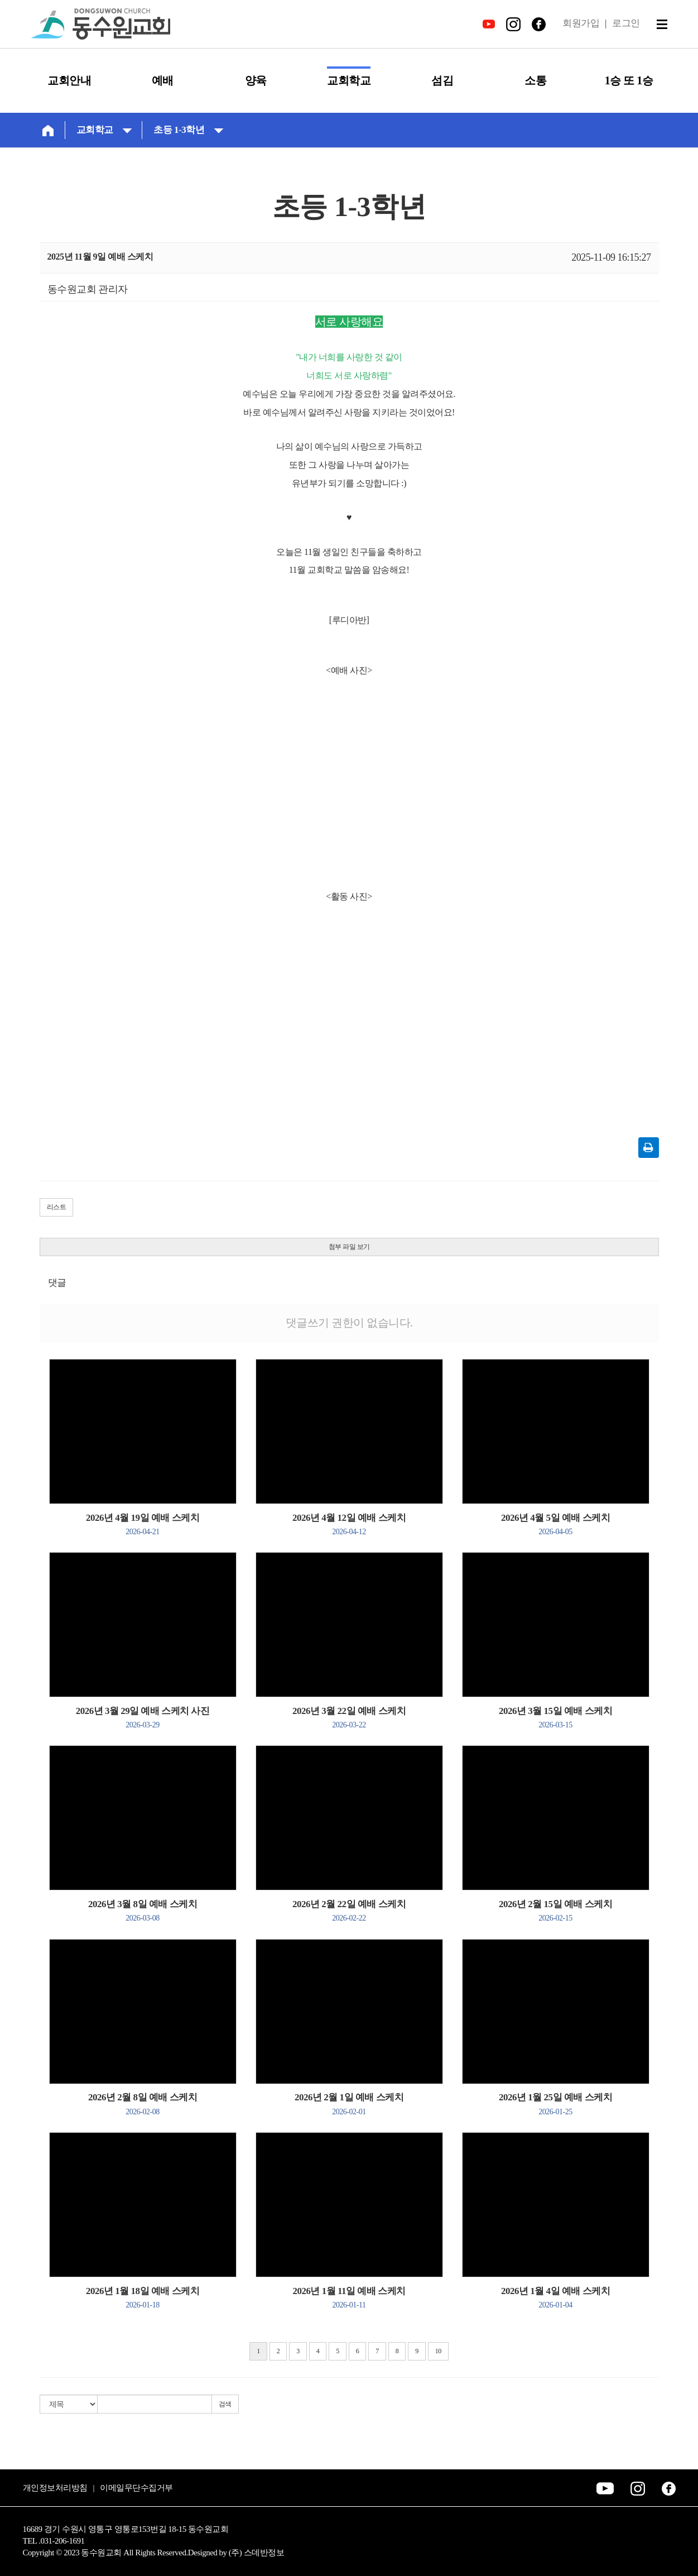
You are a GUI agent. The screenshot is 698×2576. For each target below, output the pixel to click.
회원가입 (580, 23)
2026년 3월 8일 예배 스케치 (142, 1910)
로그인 (626, 23)
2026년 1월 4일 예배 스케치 (555, 2297)
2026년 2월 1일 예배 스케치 (349, 2103)
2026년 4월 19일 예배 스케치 (142, 1524)
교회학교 (348, 80)
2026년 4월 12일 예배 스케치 (349, 1524)
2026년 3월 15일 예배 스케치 (555, 1717)
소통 (535, 80)
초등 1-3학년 (189, 129)
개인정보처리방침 (55, 2487)
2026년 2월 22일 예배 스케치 (349, 1910)
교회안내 (69, 80)
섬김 (442, 80)
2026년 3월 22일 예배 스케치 (349, 1717)
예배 (163, 80)
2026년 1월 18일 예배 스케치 (142, 2297)
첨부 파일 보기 (349, 1247)
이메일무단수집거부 (136, 2487)
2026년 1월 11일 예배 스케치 (348, 2297)
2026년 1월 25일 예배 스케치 (555, 2103)
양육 (256, 80)
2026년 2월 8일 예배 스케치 (142, 2103)
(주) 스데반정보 (256, 2552)
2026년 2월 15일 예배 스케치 (555, 1910)
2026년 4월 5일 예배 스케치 (555, 1524)
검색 (225, 2404)
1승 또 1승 (629, 80)
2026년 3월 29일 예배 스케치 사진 (143, 1717)
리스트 (56, 1207)
